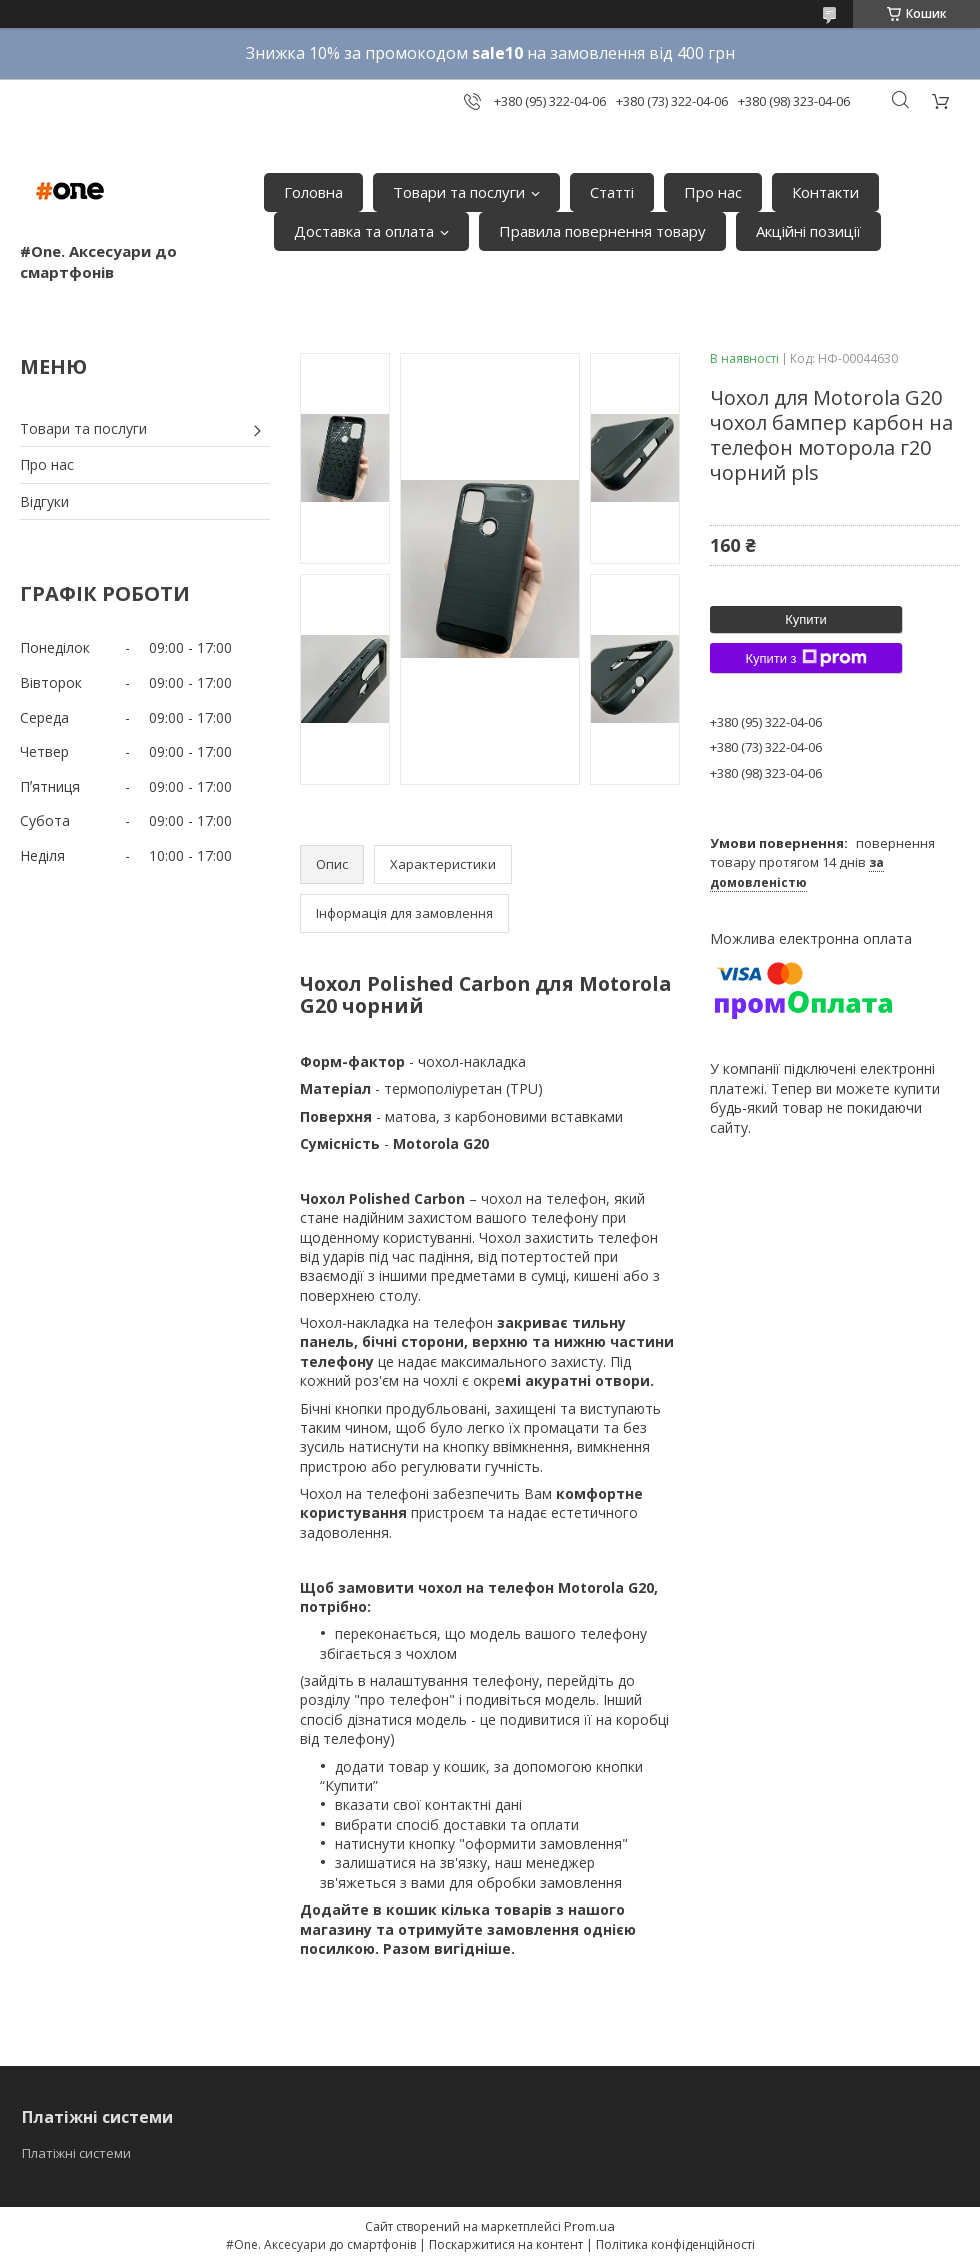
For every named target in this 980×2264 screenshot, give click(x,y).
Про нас (713, 192)
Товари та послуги (459, 192)
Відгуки (44, 501)
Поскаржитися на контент (506, 2244)
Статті (612, 192)
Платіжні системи (76, 2153)
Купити (806, 619)
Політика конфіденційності (675, 2244)
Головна (313, 192)
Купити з (805, 658)
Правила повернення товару (602, 231)
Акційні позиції (808, 231)
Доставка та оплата (364, 231)
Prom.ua (589, 2226)
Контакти (825, 192)
